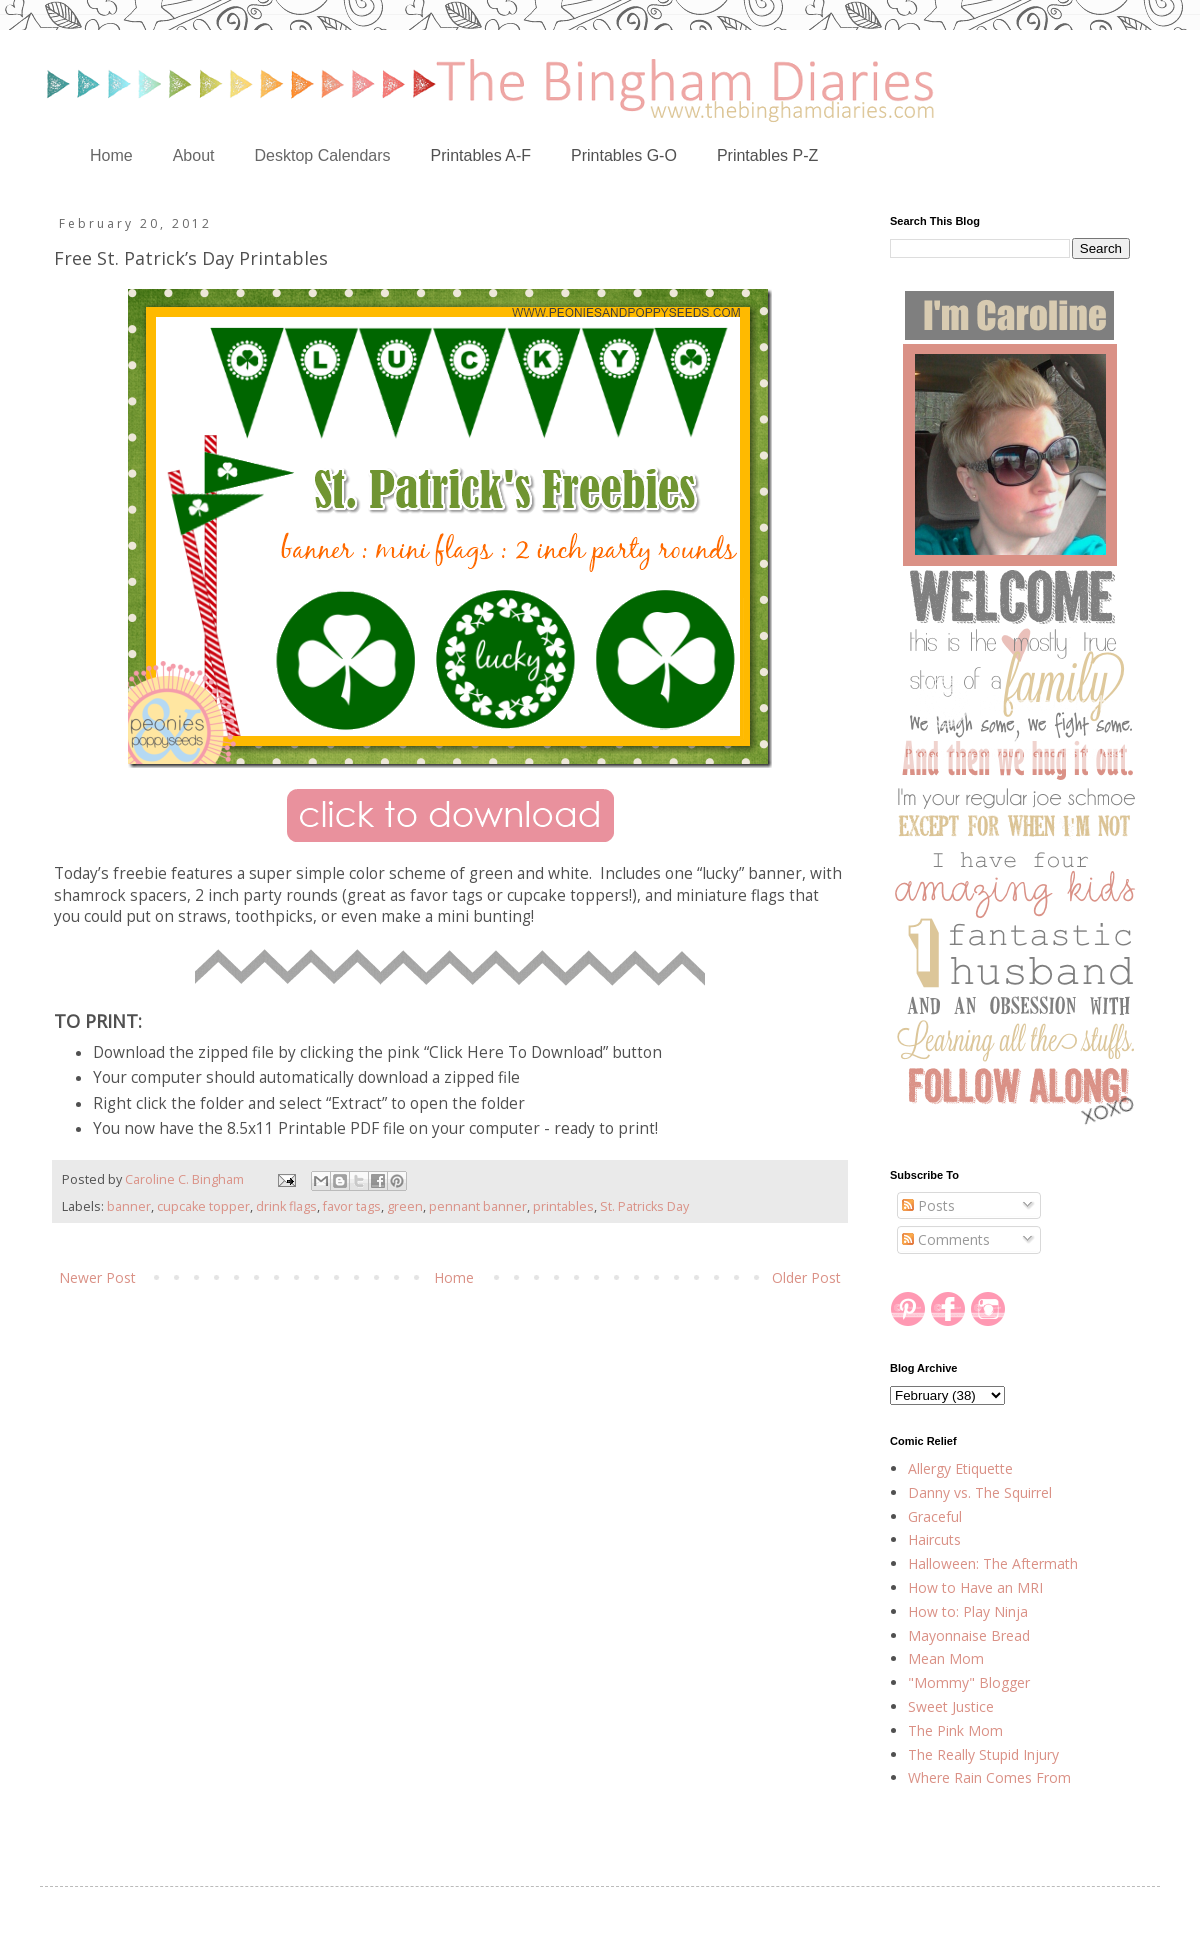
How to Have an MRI (975, 1587)
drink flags (286, 1206)
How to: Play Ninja (968, 1611)
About (194, 155)
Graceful (935, 1516)
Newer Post (97, 1277)
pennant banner (478, 1206)
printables (563, 1206)
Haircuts (934, 1539)
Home (111, 155)
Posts (928, 1205)
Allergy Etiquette (960, 1468)
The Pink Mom (955, 1730)
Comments (946, 1239)
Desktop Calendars (323, 155)
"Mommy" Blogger (969, 1682)
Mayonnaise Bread (969, 1635)
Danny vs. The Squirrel (980, 1492)
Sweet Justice (951, 1706)
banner (129, 1206)
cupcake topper (203, 1206)
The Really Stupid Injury (983, 1754)
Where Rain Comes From (989, 1777)
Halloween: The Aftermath (993, 1563)
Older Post (806, 1277)
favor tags (352, 1206)
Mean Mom (946, 1658)
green (405, 1206)
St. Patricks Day (644, 1206)
